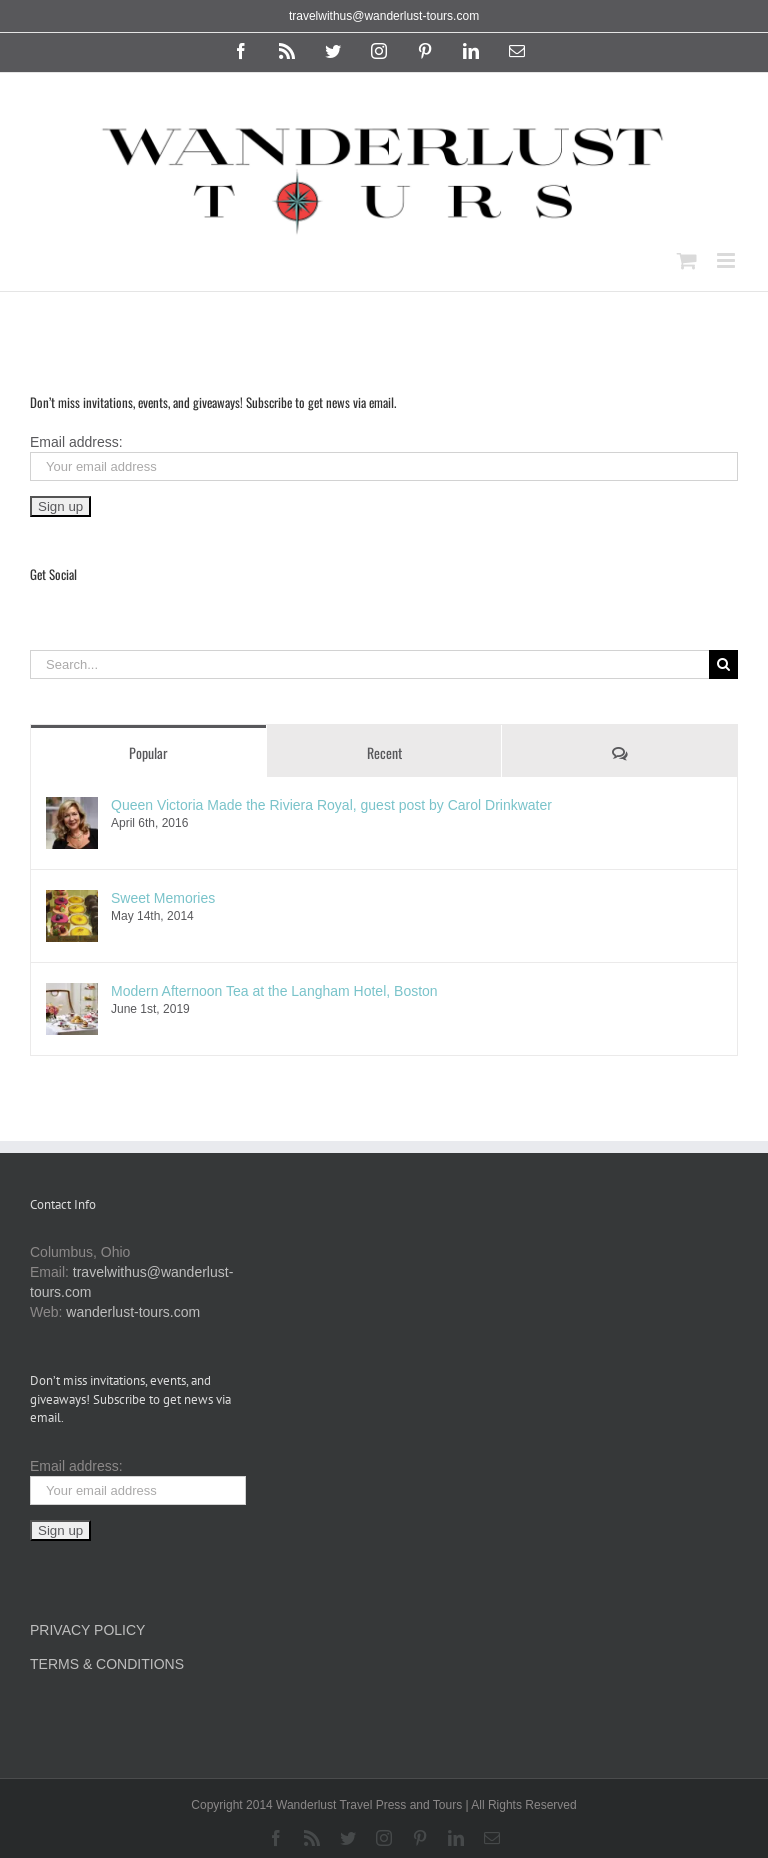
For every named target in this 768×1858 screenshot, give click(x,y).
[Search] (723, 664)
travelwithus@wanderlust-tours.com (384, 16)
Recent (384, 752)
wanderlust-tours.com (133, 1312)
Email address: (76, 442)
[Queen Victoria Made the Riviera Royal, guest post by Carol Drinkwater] (72, 807)
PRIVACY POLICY (87, 1630)
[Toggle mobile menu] (727, 260)
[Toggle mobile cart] (687, 260)
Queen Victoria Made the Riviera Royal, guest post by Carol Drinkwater (331, 805)
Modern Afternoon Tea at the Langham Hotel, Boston (274, 991)
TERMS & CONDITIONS (107, 1664)
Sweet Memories (163, 898)
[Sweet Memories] (72, 900)
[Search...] (369, 664)
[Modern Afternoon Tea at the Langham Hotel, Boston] (72, 993)
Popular (148, 752)
